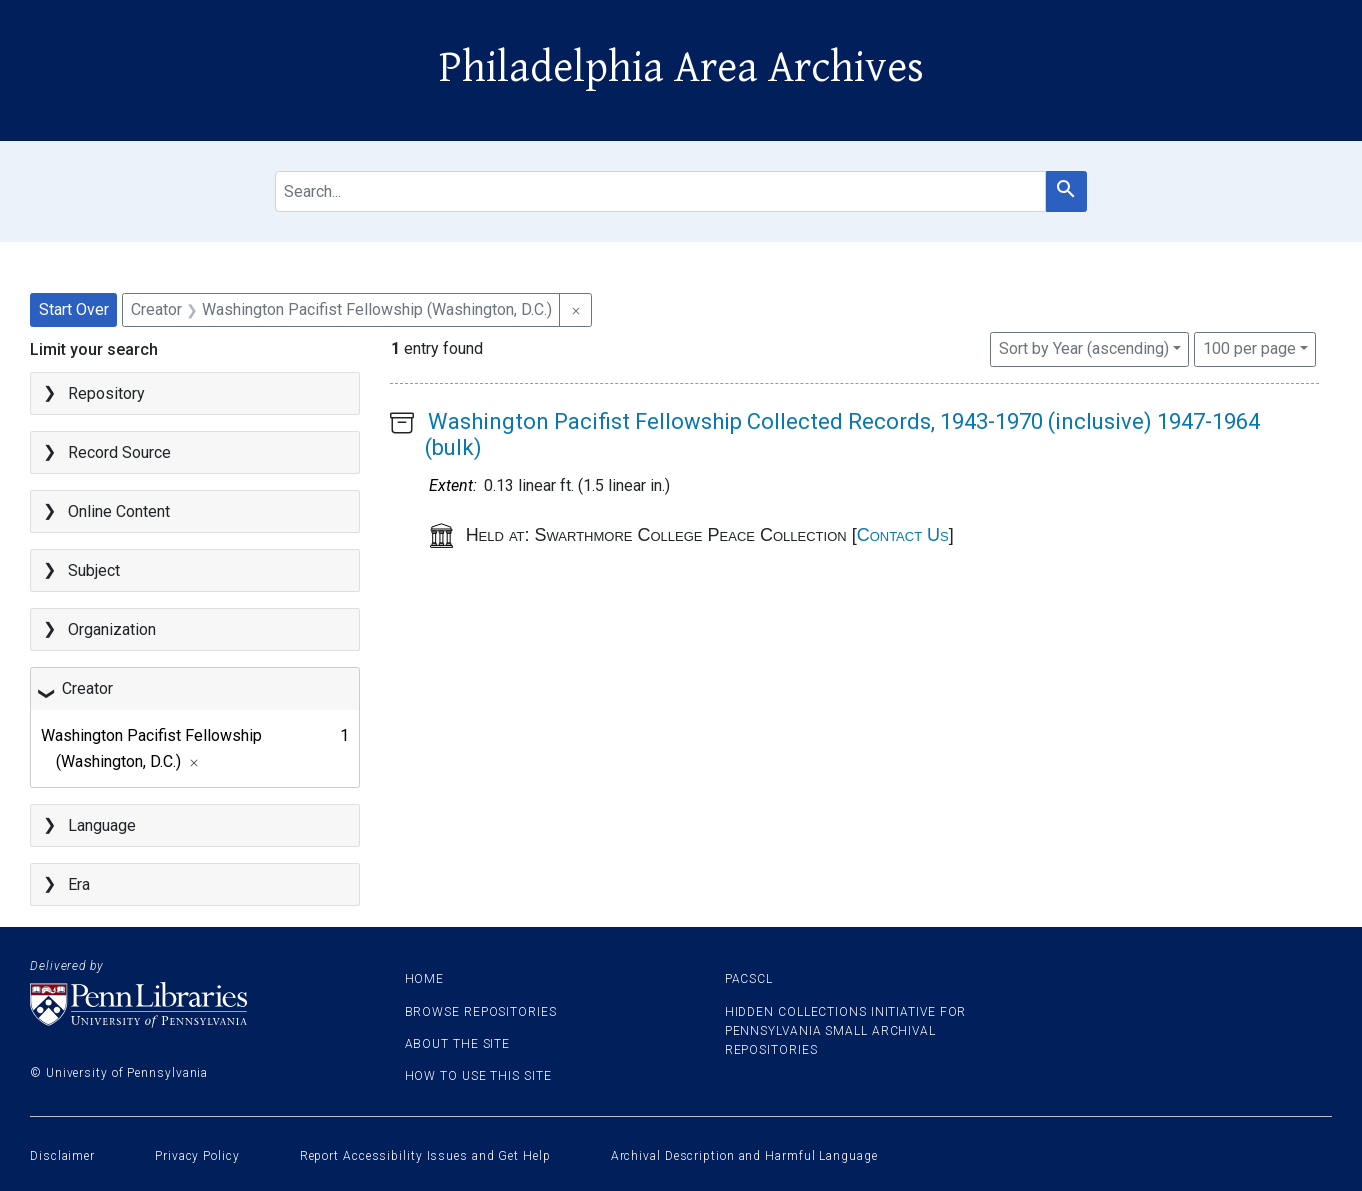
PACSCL (749, 979)
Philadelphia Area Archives (681, 68)
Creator (87, 688)
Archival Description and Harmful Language (744, 1156)
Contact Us (903, 535)
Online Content (119, 511)
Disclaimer (62, 1156)
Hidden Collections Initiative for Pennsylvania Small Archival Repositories (846, 1031)
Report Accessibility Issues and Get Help (425, 1156)
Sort (1084, 348)
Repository (106, 393)
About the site (458, 1044)
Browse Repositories (481, 1012)
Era (79, 884)
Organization (112, 629)
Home (425, 979)
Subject (94, 570)
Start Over (74, 309)
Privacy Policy (197, 1156)
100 (1249, 347)
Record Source (119, 452)
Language (102, 825)
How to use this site (478, 1076)
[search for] (660, 191)
